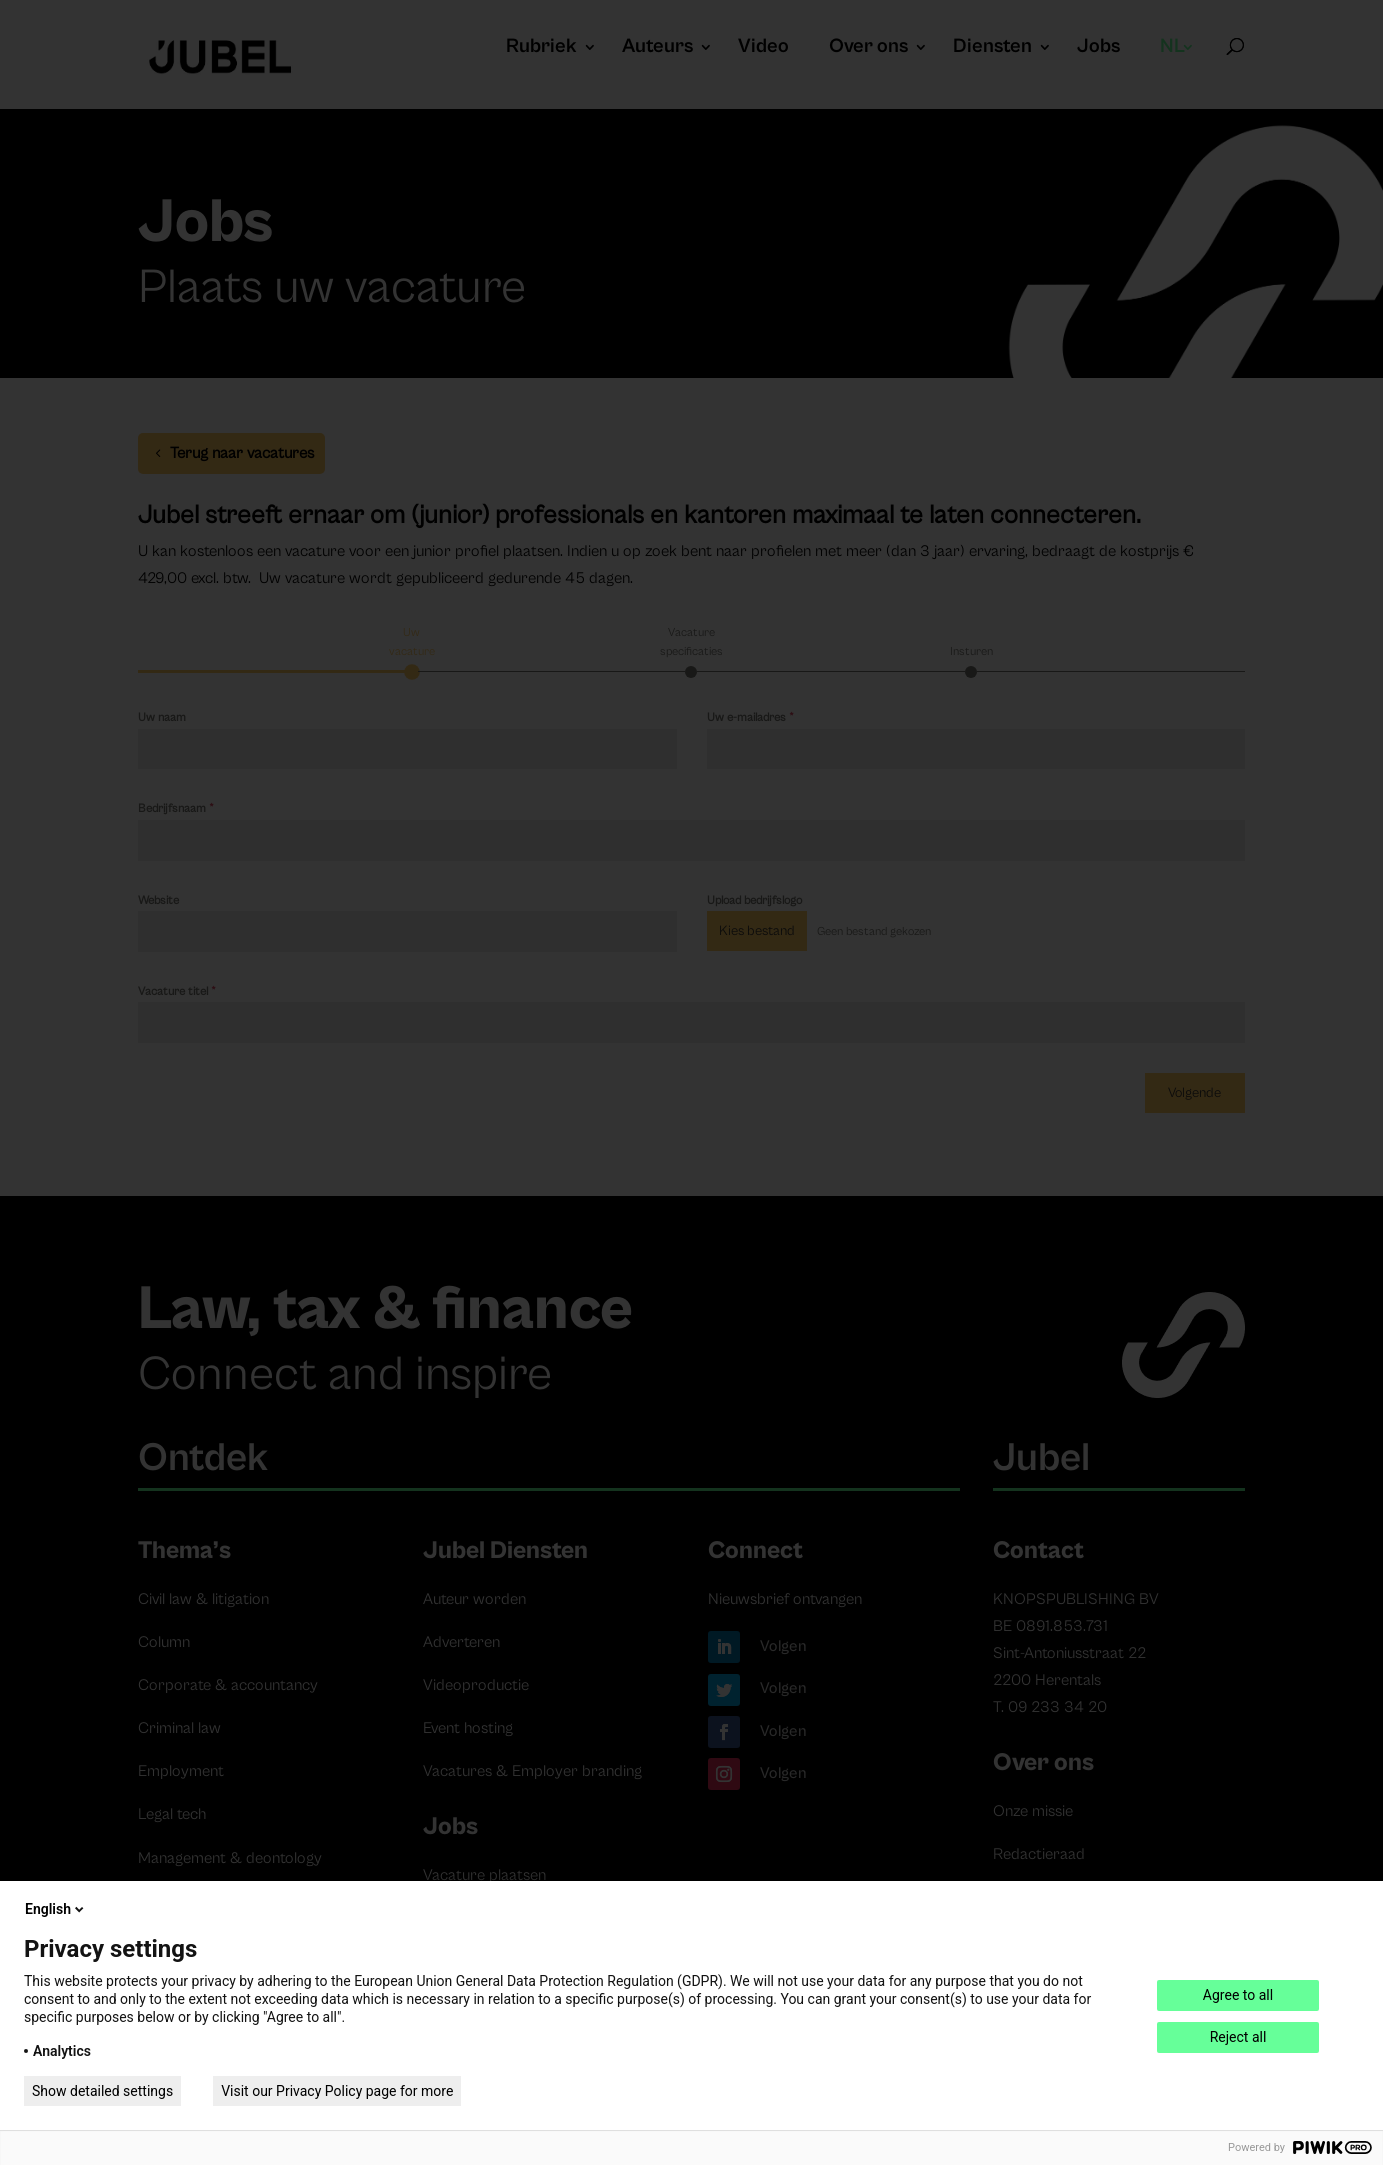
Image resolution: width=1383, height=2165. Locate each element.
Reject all (1238, 2037)
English (56, 1909)
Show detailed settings (102, 2091)
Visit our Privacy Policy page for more (337, 2091)
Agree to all (1238, 1995)
